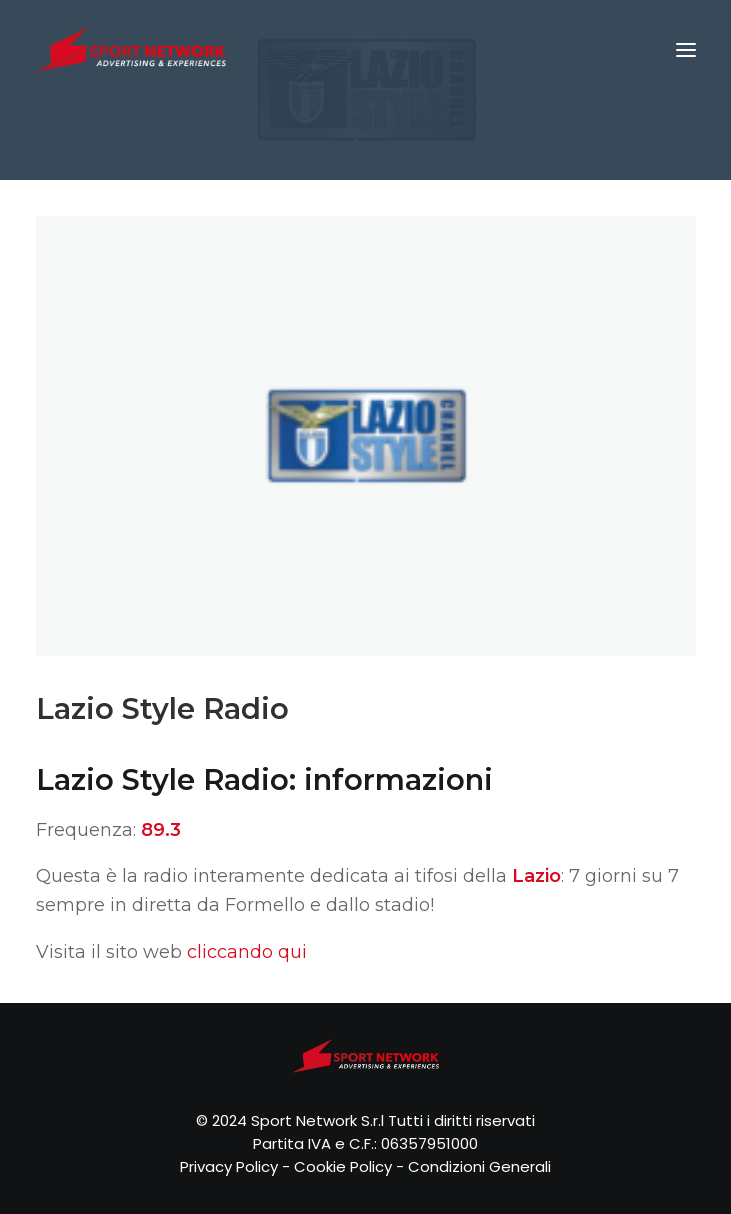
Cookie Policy (343, 1166)
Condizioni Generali (479, 1166)
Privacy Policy (229, 1166)
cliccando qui (247, 952)
